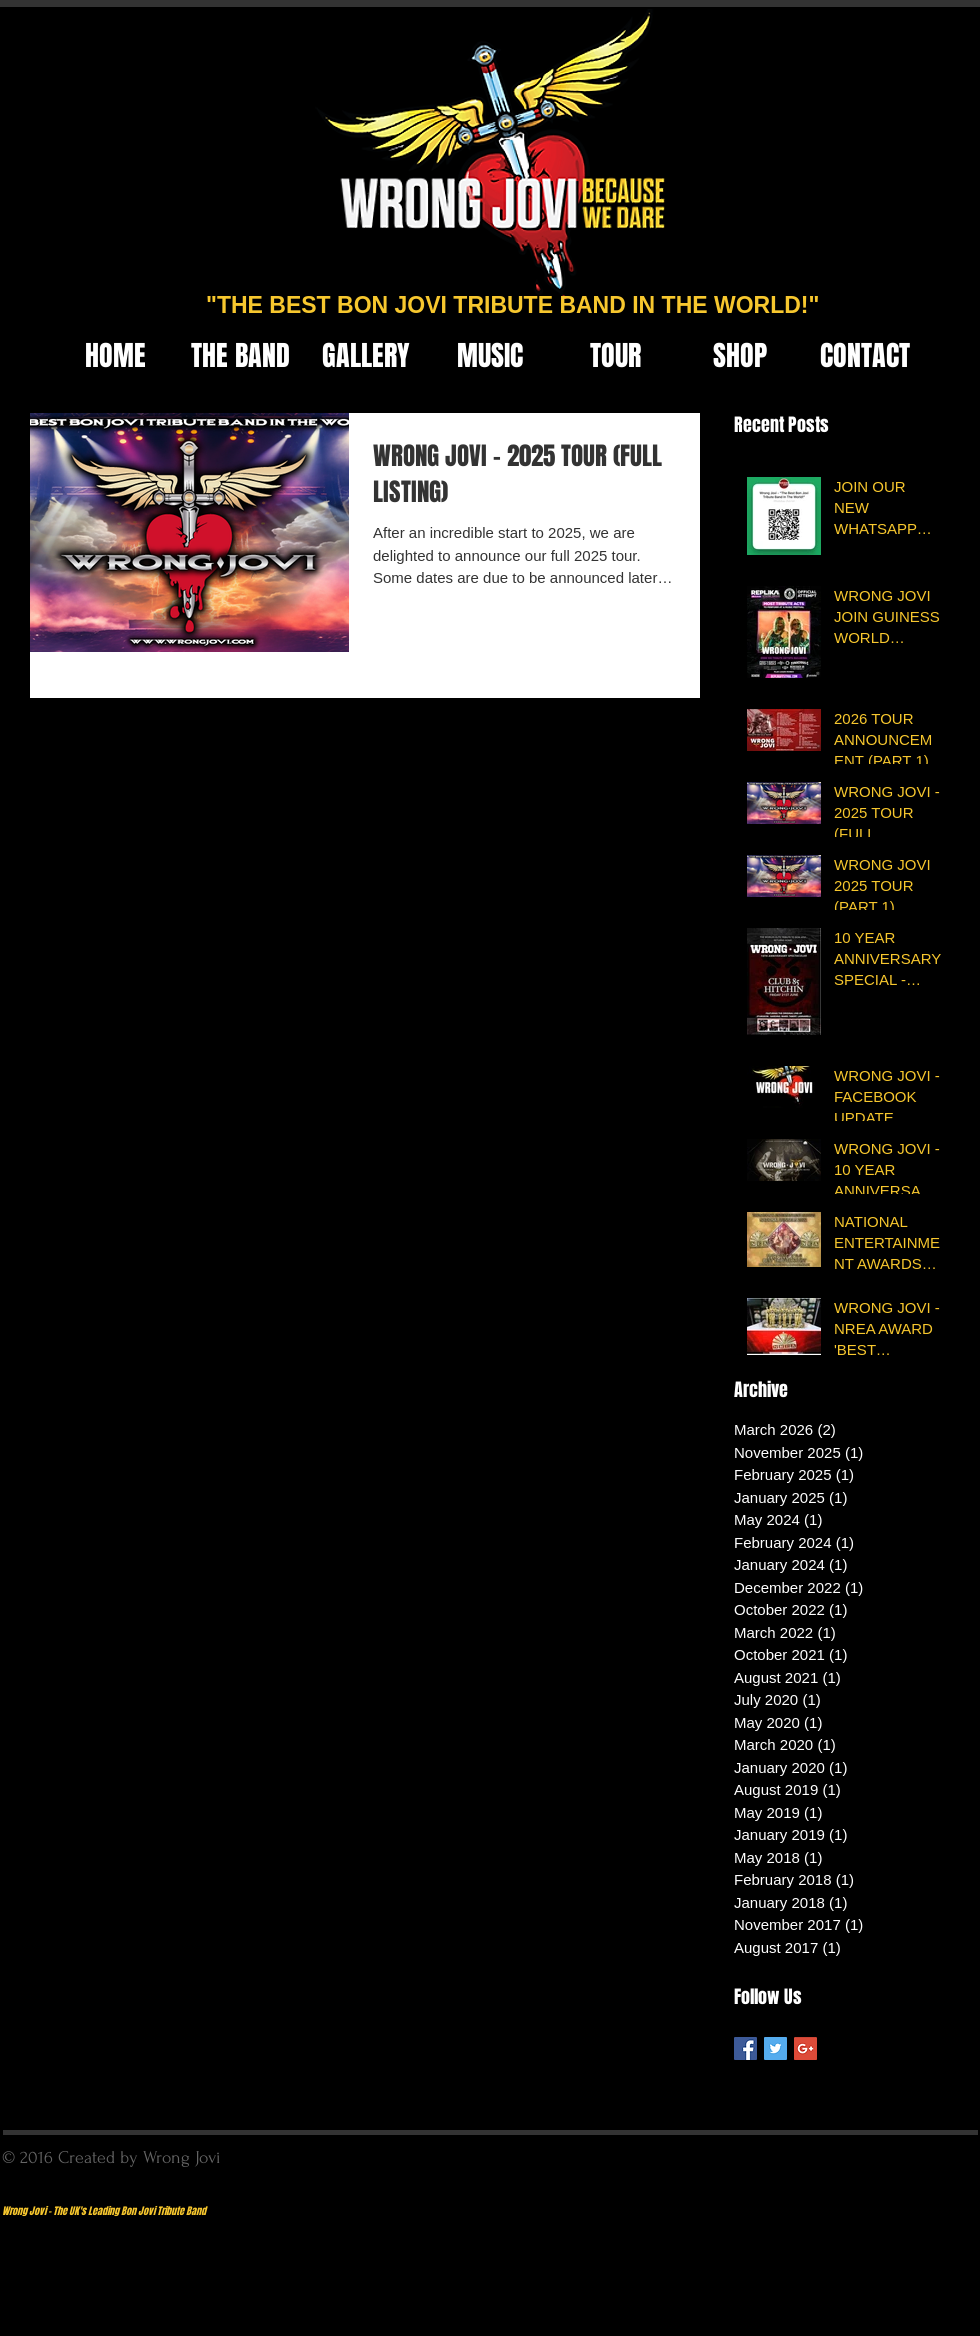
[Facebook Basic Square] (745, 2048)
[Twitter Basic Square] (775, 2048)
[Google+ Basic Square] (805, 2048)
